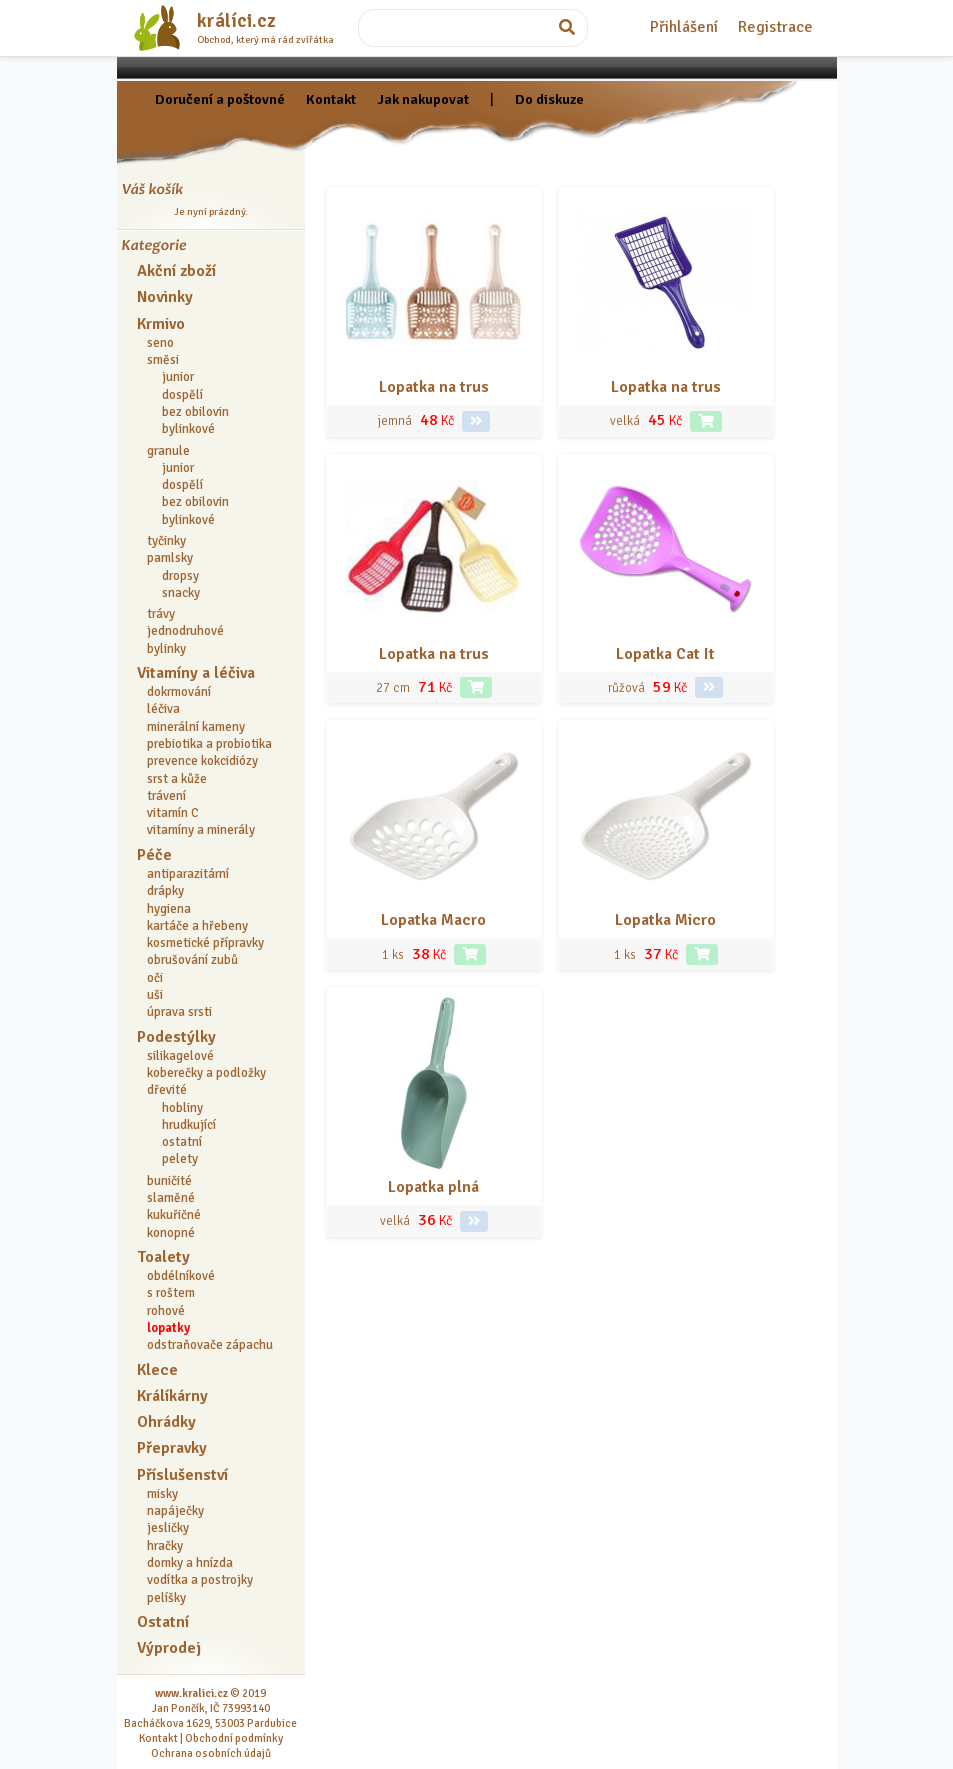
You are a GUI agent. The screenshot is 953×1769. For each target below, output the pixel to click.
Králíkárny (172, 1396)
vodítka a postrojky (200, 1580)
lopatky (168, 1328)
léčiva (163, 709)
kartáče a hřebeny (197, 926)
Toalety (163, 1257)
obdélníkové (181, 1276)
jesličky (168, 1528)
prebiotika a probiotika (209, 744)
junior (178, 377)
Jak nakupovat (423, 99)
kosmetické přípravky (205, 943)
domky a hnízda (190, 1563)
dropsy (180, 576)
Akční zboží (176, 271)
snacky (181, 593)
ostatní (182, 1142)
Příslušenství (182, 1475)
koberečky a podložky (206, 1073)
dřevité (167, 1090)
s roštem (171, 1293)
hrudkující (189, 1125)
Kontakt (331, 99)
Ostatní (163, 1622)
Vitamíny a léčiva (196, 673)
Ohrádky (166, 1422)
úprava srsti (179, 1012)
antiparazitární (188, 874)
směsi (163, 360)
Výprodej (169, 1648)
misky (162, 1494)
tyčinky (166, 541)
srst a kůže (177, 779)
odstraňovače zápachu (210, 1345)
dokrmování (179, 692)
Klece (157, 1370)
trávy (161, 614)
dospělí (182, 395)
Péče (154, 855)
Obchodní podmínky (234, 1738)
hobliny (182, 1108)
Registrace (775, 27)
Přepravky (172, 1448)
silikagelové (180, 1056)
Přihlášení (684, 27)
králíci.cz (236, 21)
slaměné (171, 1198)
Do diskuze (549, 99)
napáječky (175, 1511)
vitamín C (173, 813)
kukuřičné (174, 1215)
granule (168, 451)
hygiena (169, 909)
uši (155, 995)
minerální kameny (196, 727)
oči (155, 978)
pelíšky (166, 1598)
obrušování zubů (192, 960)
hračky (165, 1546)
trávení (166, 796)
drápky (165, 891)
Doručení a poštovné (220, 99)
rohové (166, 1311)
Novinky (165, 297)
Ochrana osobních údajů (211, 1753)
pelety (180, 1159)
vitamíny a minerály (201, 830)
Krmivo (161, 324)
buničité (169, 1181)
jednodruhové (185, 631)
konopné (171, 1233)
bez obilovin (195, 412)
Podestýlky (176, 1037)
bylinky (166, 649)
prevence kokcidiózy (202, 761)
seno (160, 343)
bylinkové (188, 429)
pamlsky (170, 558)
